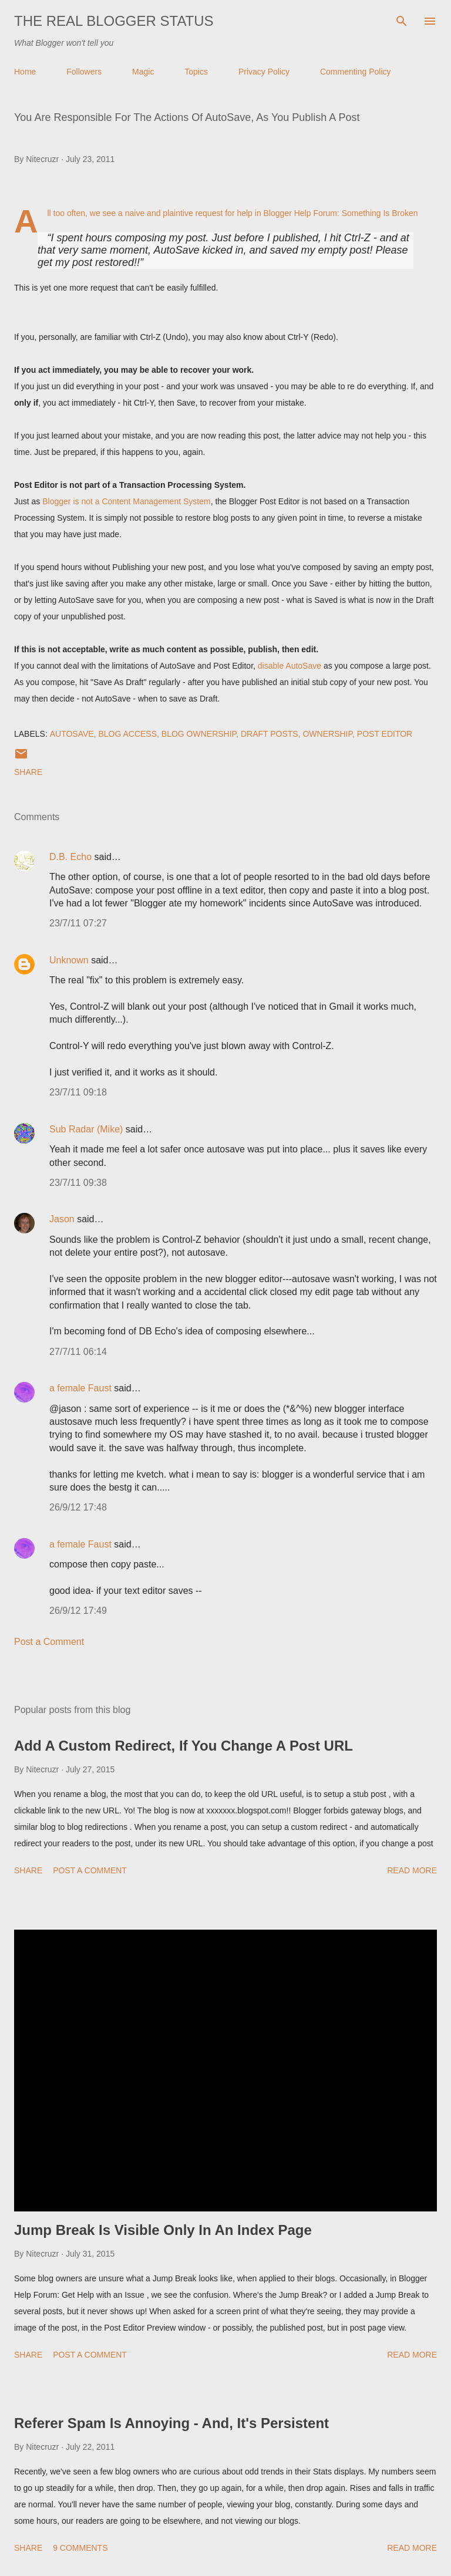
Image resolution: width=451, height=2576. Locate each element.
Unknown (69, 960)
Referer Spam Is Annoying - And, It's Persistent (171, 2423)
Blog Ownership (198, 734)
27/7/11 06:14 (78, 1352)
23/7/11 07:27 (78, 923)
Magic (143, 71)
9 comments (80, 2548)
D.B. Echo (70, 857)
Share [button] (28, 772)
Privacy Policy (264, 71)
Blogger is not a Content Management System (126, 501)
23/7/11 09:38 (78, 1183)
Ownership (327, 734)
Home (25, 71)
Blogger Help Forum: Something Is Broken (341, 213)
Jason (62, 1219)
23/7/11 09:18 (78, 1092)
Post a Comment (49, 1642)
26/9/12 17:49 (78, 1611)
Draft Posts (269, 734)
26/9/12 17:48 (78, 1507)
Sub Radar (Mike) (86, 1129)
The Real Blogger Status (114, 21)
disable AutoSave (289, 665)
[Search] (402, 21)
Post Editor (384, 734)
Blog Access (127, 734)
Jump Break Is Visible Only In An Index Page (163, 2230)
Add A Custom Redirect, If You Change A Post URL (183, 1746)
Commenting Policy (355, 71)
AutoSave (72, 734)
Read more (412, 1870)
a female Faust (80, 1388)
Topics (196, 71)
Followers (84, 71)
